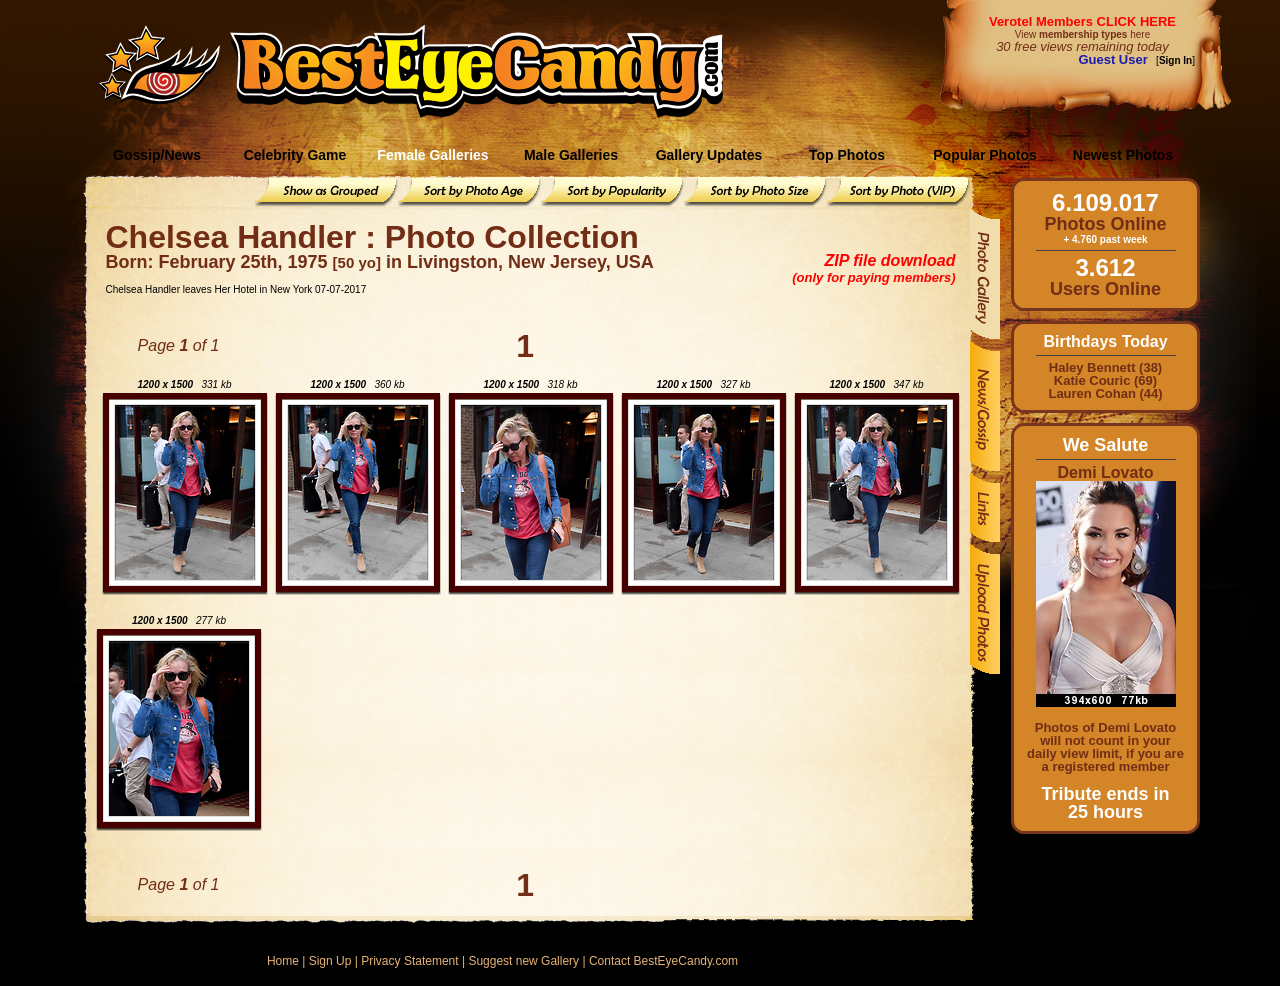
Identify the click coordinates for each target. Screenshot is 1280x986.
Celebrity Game (295, 155)
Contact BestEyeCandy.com (663, 961)
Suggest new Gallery (523, 961)
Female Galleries (432, 155)
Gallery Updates (709, 155)
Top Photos (847, 155)
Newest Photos (1123, 155)
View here (1082, 34)
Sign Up (330, 961)
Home (283, 961)
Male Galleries (571, 155)
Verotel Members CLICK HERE (1082, 21)
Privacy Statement (409, 961)
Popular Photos (984, 155)
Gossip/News (157, 155)
